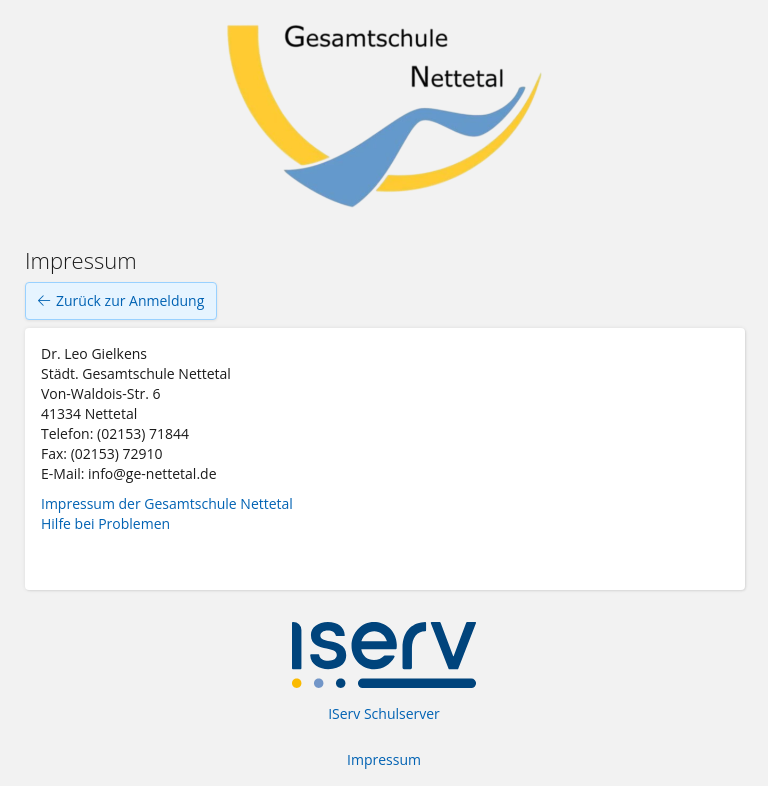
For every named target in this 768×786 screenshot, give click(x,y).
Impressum (384, 759)
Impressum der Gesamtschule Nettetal (167, 503)
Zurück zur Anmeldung (121, 301)
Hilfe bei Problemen (105, 523)
